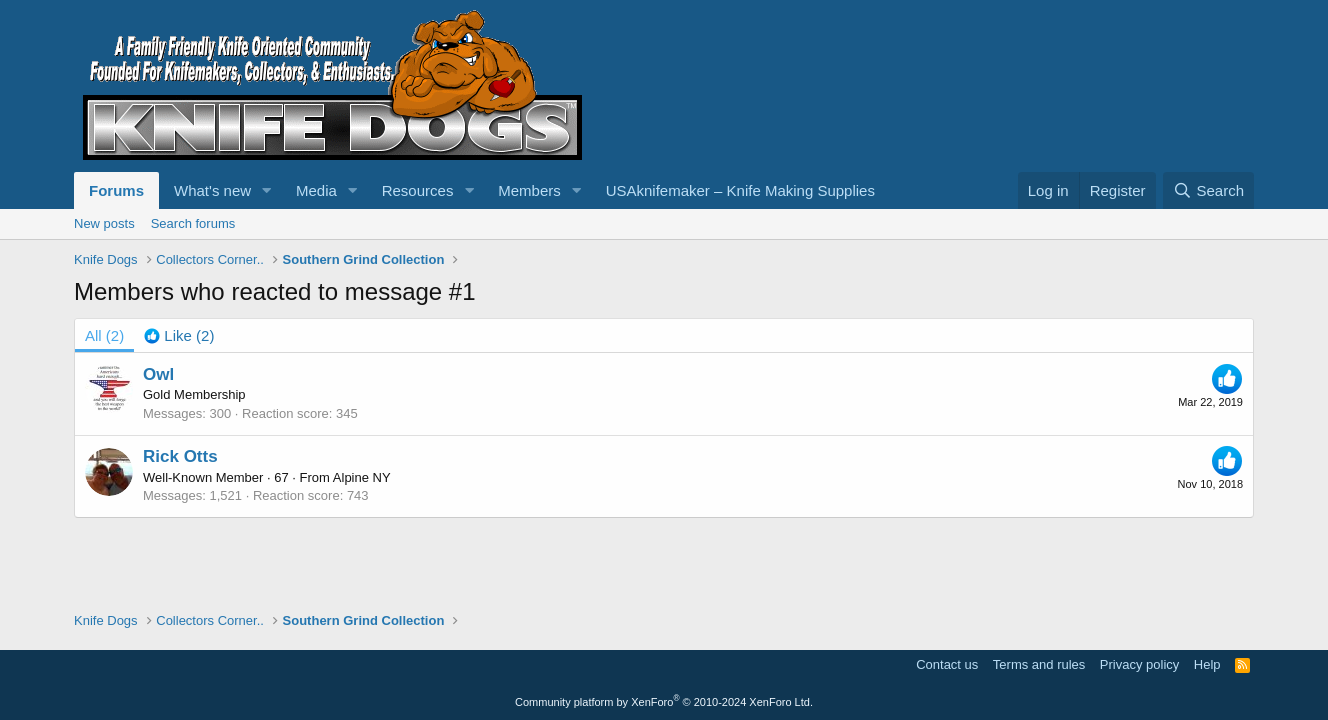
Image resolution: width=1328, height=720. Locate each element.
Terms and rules (1039, 664)
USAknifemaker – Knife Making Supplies (740, 190)
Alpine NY (362, 477)
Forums (116, 190)
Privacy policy (1139, 664)
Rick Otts (180, 456)
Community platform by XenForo (664, 702)
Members (529, 190)
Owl (158, 374)
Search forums (193, 223)
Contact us (947, 664)
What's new (212, 190)
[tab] (179, 335)
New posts (104, 223)
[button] (267, 190)
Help (1207, 664)
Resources (418, 190)
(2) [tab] (104, 335)
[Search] (1208, 190)
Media (316, 190)
